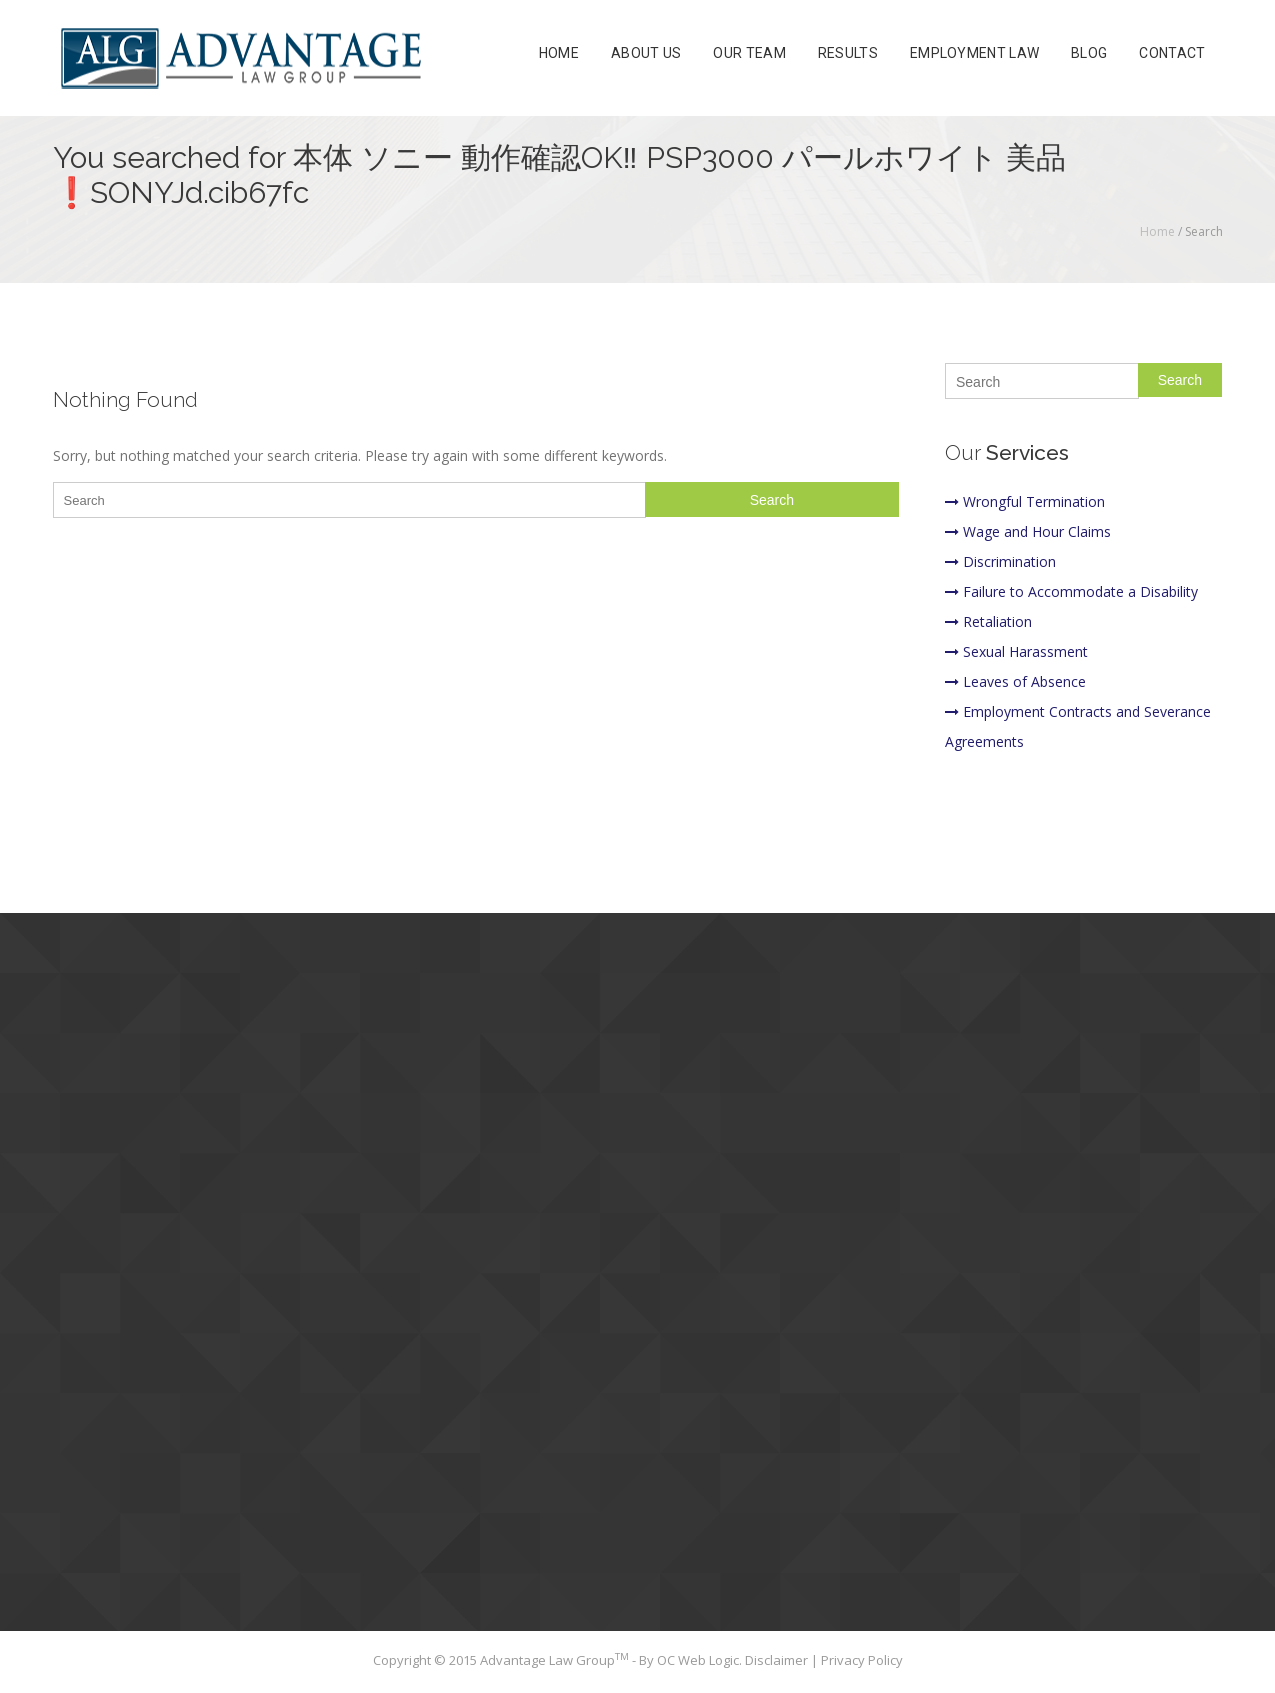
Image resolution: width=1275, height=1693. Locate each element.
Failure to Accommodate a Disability (1071, 591)
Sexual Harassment (1016, 651)
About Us (646, 54)
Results (848, 54)
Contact (1172, 54)
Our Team (749, 54)
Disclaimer (778, 1660)
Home (559, 54)
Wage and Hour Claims (1028, 531)
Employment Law (974, 54)
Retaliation (988, 621)
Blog (1089, 54)
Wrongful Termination (1025, 501)
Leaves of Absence (1015, 681)
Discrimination (1000, 561)
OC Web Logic (698, 1660)
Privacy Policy (862, 1660)
